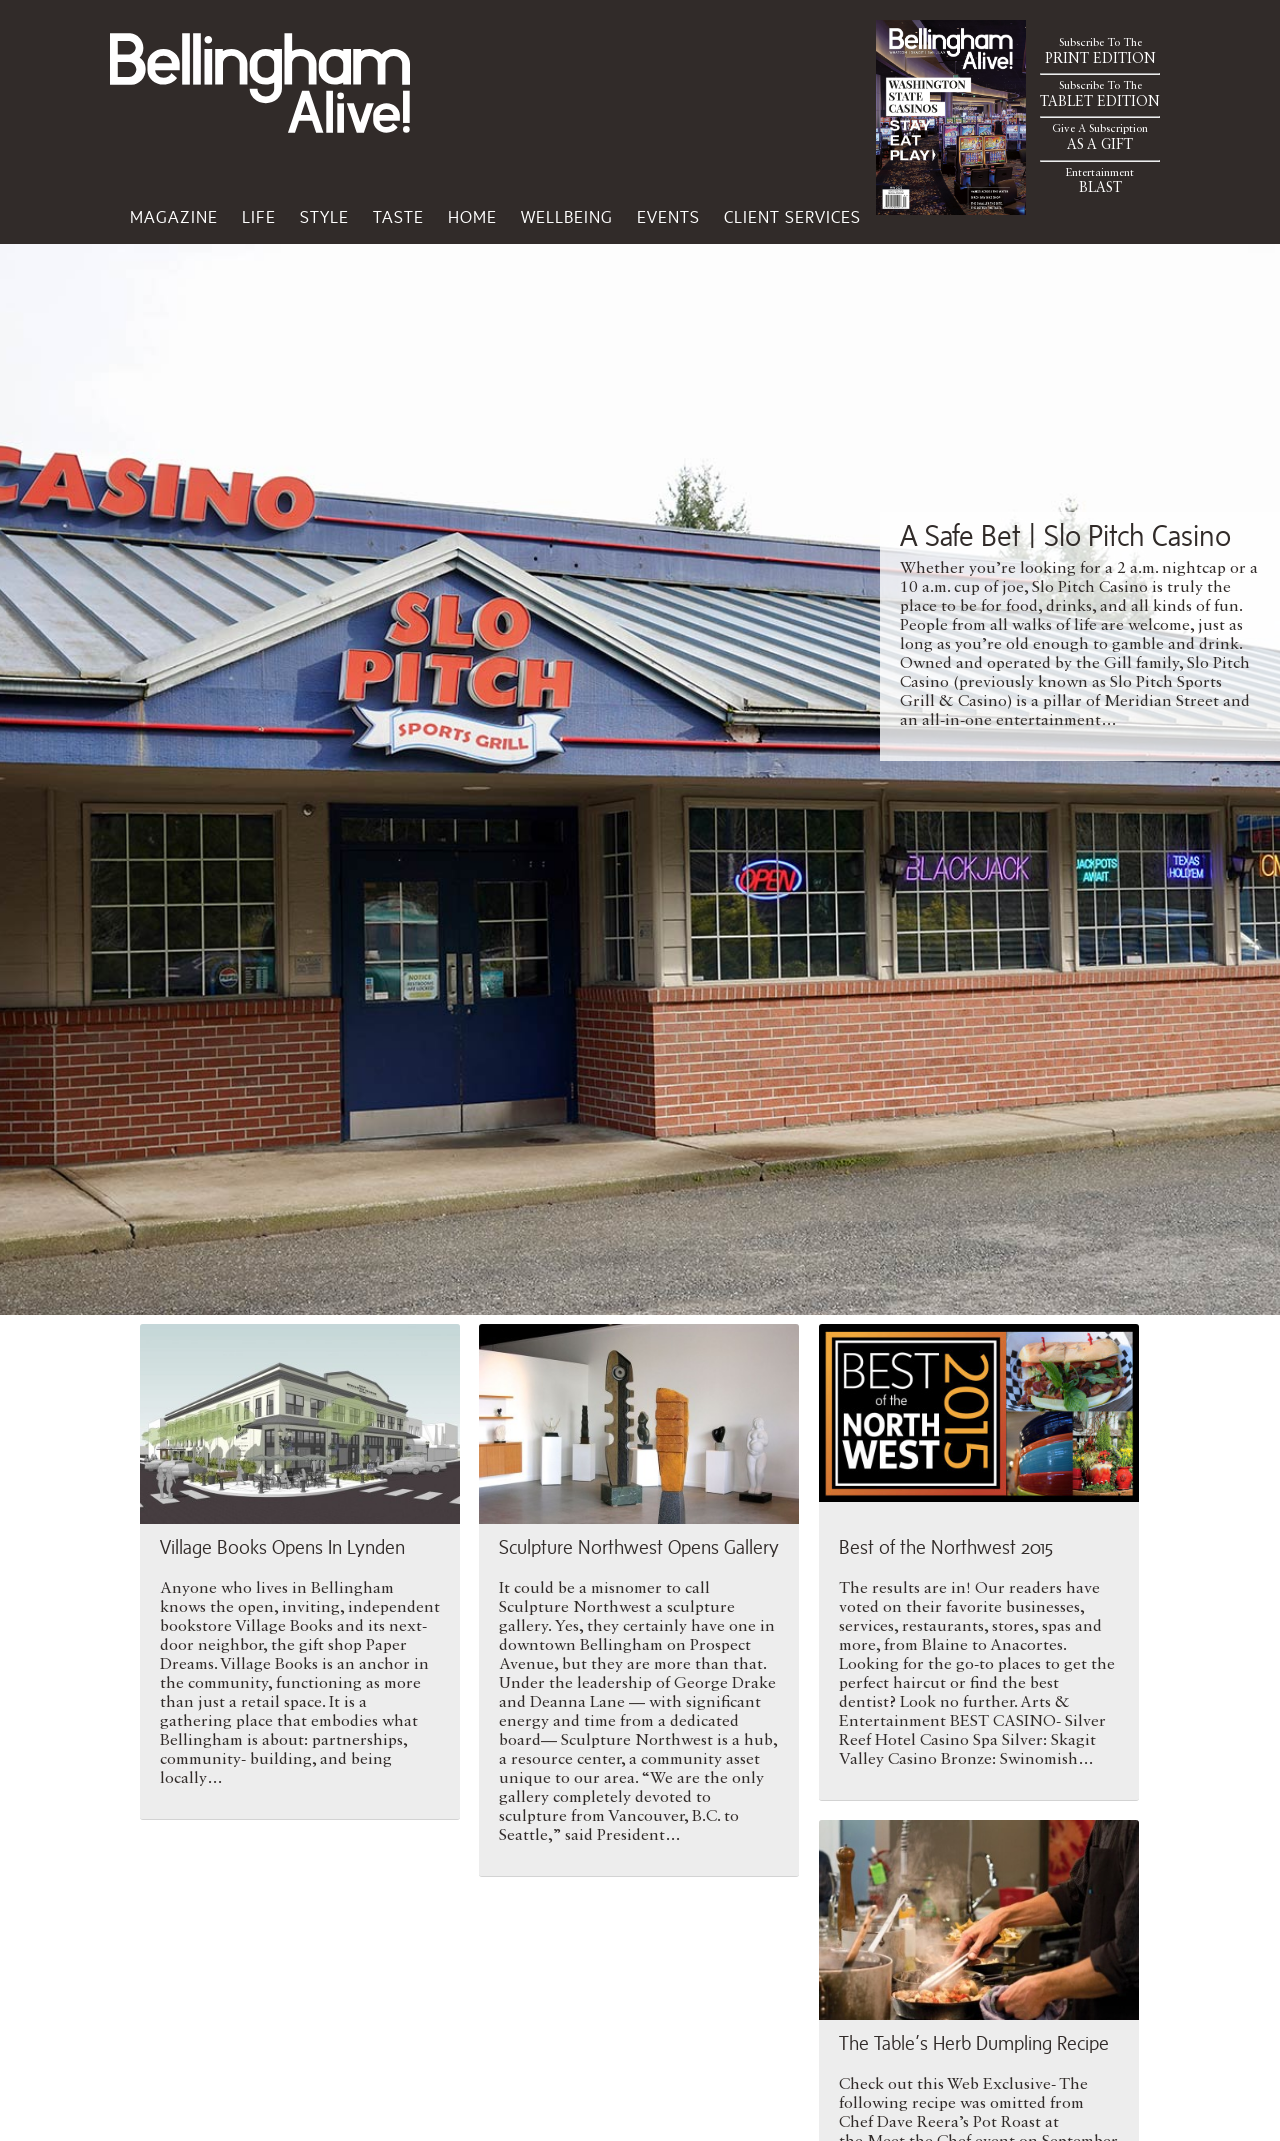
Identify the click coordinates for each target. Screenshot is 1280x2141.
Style (324, 217)
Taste (398, 217)
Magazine (174, 217)
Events (668, 217)
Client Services (792, 217)
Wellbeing (567, 217)
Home (472, 217)
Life (259, 217)
